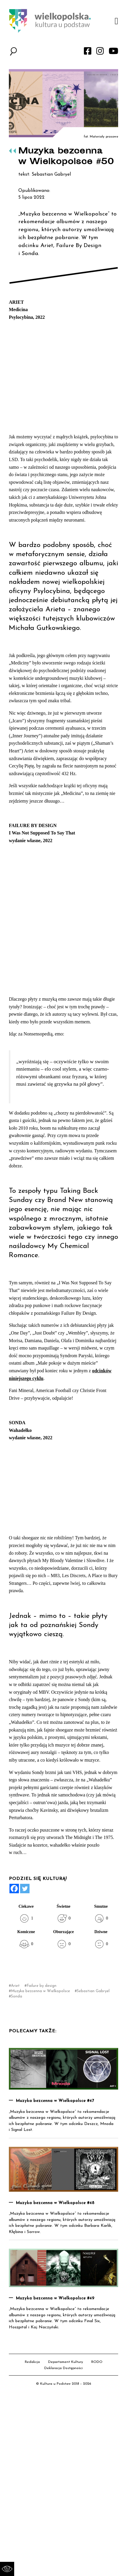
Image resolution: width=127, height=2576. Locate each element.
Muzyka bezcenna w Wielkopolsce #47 (55, 2101)
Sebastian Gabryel (93, 1991)
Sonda (16, 1996)
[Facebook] (14, 1888)
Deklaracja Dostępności (63, 2368)
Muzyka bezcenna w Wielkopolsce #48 (55, 2203)
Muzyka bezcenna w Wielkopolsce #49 (55, 2298)
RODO (96, 2362)
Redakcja (32, 2362)
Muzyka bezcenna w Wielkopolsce (40, 1991)
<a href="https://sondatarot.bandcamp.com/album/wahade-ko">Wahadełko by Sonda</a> (68, 1486)
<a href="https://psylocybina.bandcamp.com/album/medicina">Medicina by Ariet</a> (68, 376)
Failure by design (41, 1986)
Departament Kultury (65, 2362)
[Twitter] (25, 1888)
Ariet (15, 1986)
